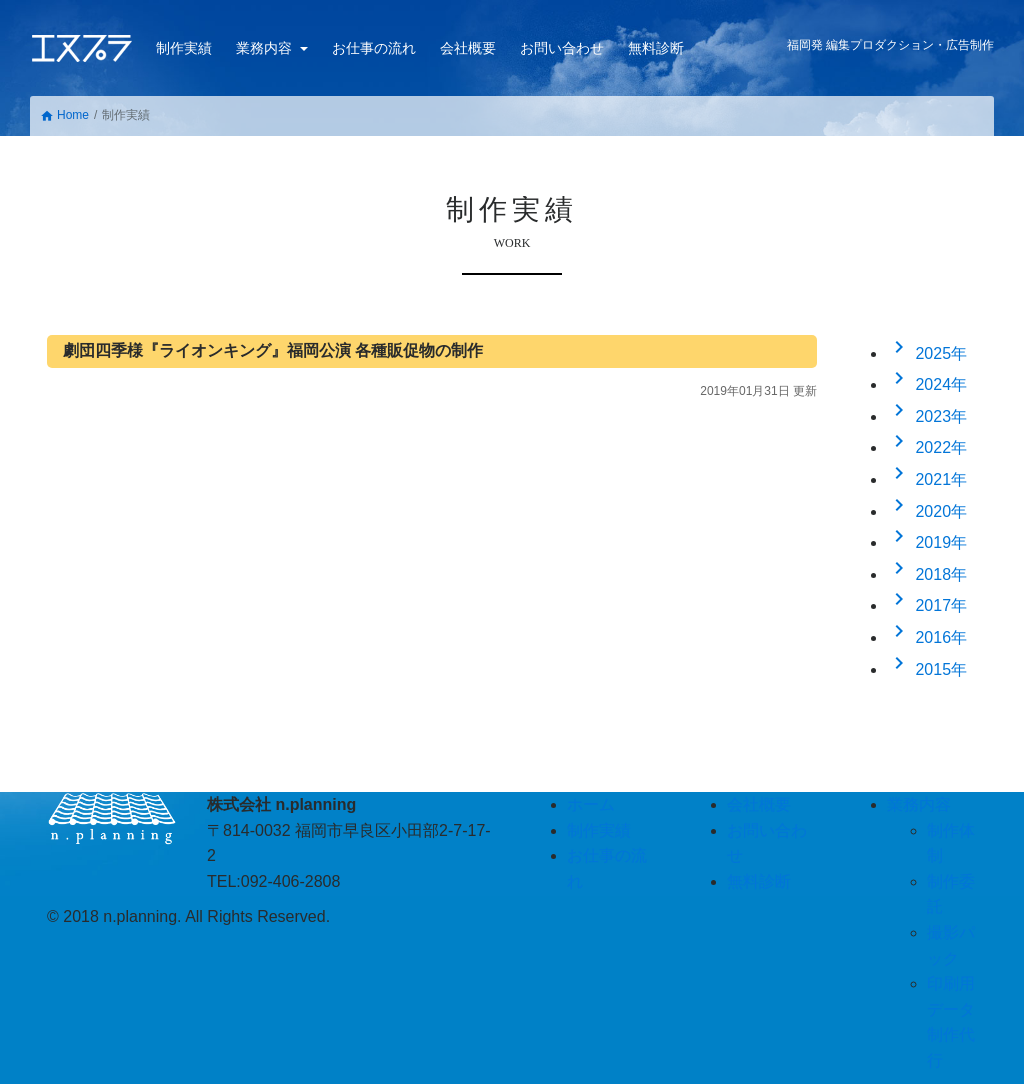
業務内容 (266, 48)
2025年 (927, 353)
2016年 (927, 637)
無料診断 (656, 48)
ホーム (591, 804)
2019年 (927, 542)
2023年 (927, 416)
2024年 (927, 384)
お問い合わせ (562, 48)
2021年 (927, 479)
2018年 (927, 574)
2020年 (927, 511)
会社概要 (468, 48)
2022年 (927, 447)
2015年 (927, 669)
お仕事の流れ (374, 48)
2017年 (927, 605)
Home (64, 115)
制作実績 (184, 48)
